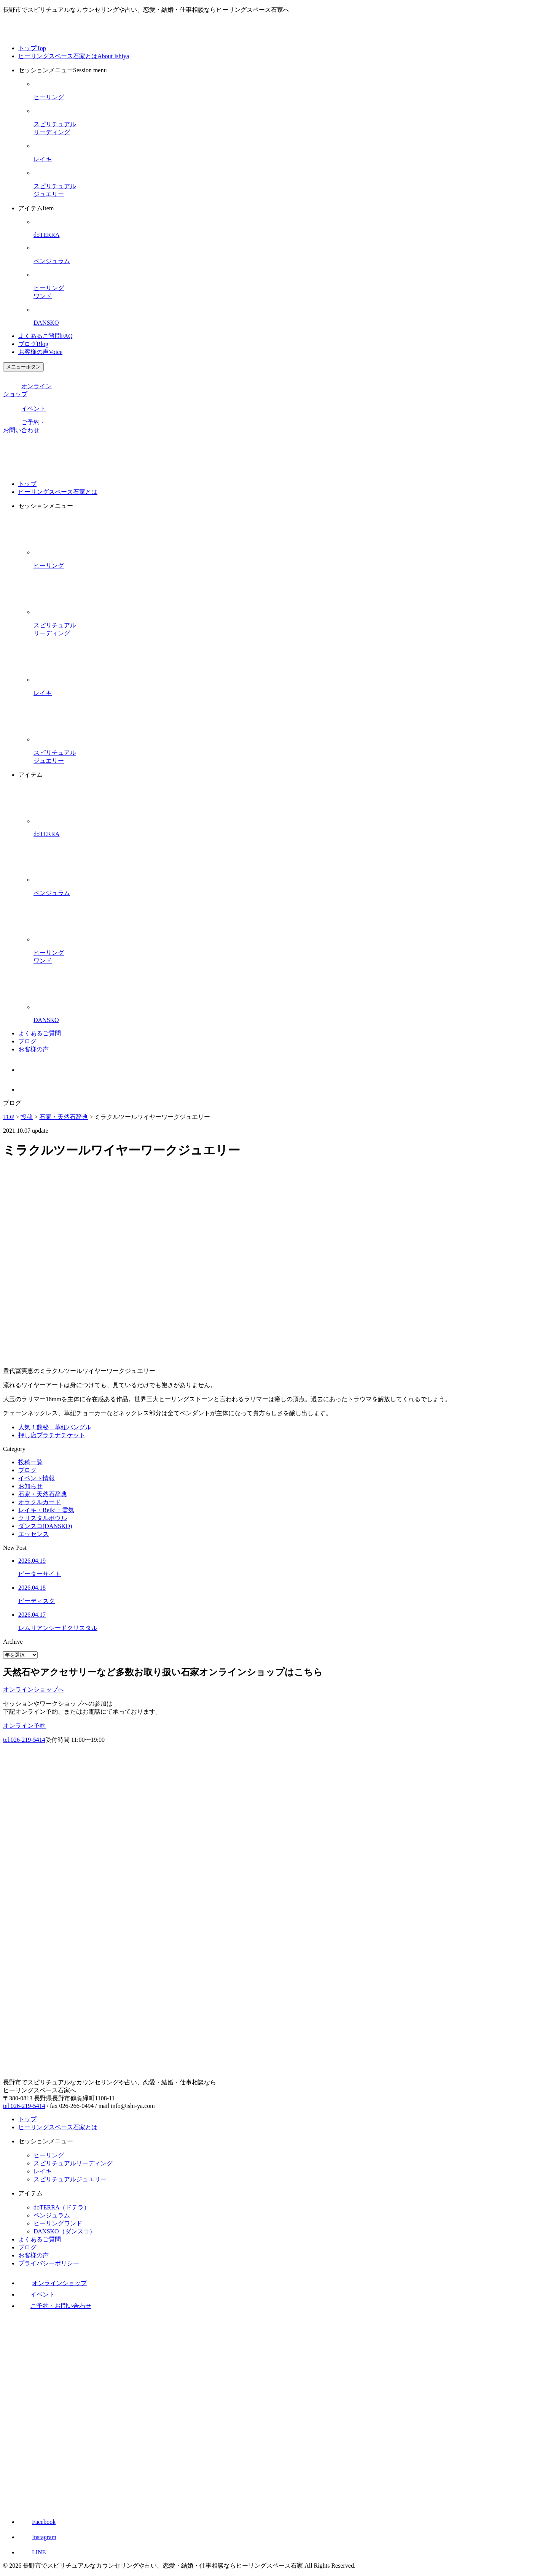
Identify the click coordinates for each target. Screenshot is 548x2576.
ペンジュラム (51, 2215)
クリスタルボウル (42, 1518)
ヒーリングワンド (57, 2223)
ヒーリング (48, 2155)
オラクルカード (39, 1502)
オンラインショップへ (33, 1689)
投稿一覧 (30, 1462)
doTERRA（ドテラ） (61, 2207)
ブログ (33, 344)
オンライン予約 (24, 1725)
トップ (32, 48)
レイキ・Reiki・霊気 (46, 1510)
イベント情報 (36, 1478)
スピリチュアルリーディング (73, 2163)
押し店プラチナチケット (51, 1435)
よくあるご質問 (45, 336)
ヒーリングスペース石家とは (73, 56)
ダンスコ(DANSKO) (45, 1526)
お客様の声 (40, 352)
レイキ (42, 2171)
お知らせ (30, 1486)
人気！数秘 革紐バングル (54, 1427)
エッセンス (33, 1534)
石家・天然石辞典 (42, 1494)
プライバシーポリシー (48, 2263)
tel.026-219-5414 (24, 1739)
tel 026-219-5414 (24, 2106)
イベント (24, 408)
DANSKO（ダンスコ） (64, 2231)
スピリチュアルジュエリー (70, 2179)
